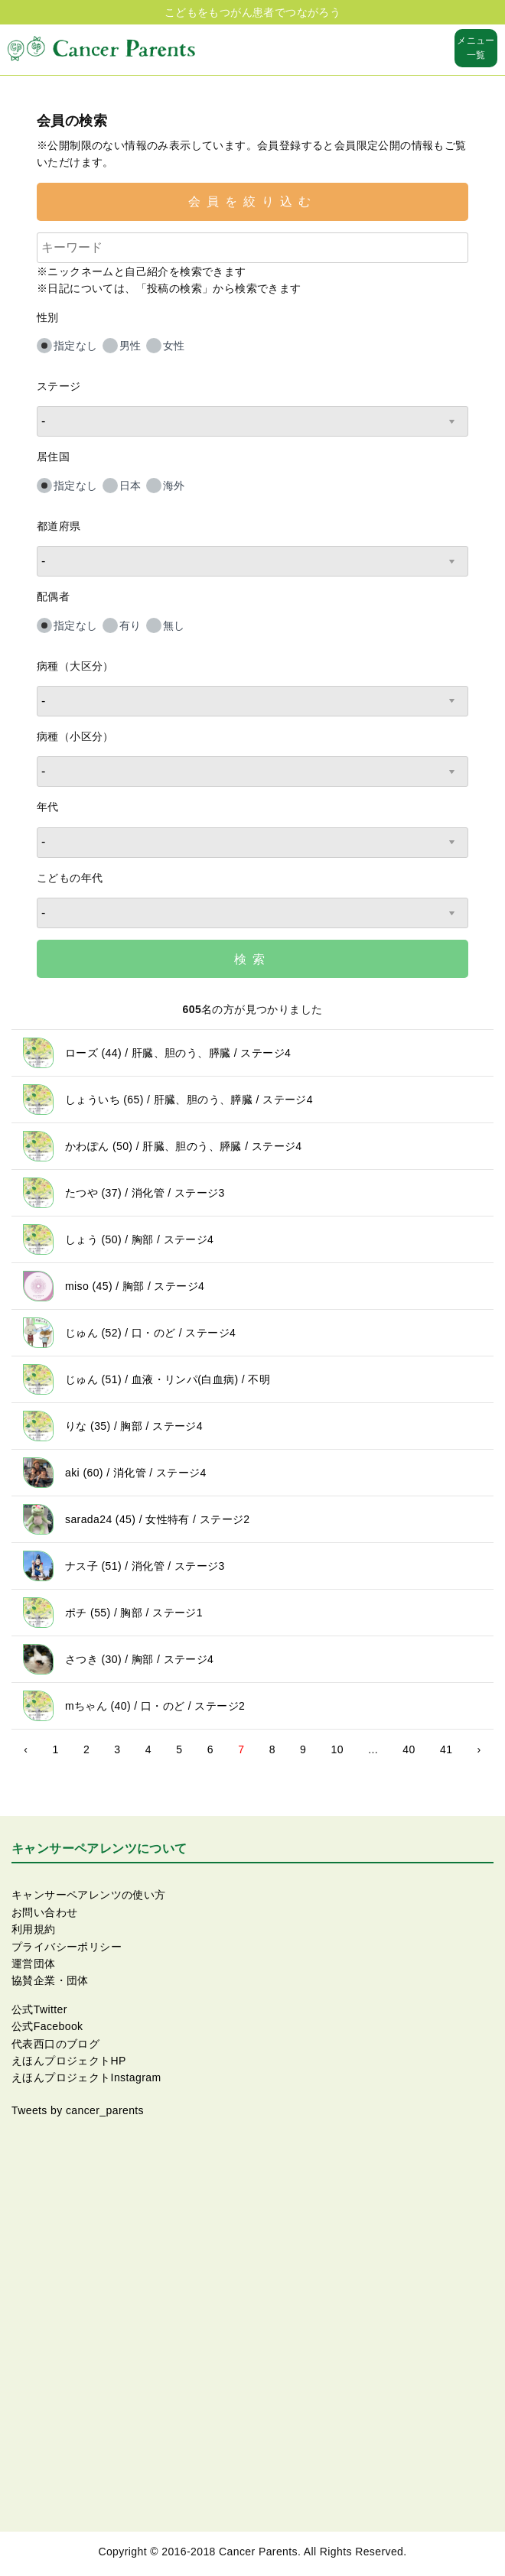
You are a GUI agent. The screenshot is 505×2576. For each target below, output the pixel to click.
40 (408, 1749)
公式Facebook (47, 2026)
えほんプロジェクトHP (68, 2061)
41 (446, 1749)
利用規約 (33, 1929)
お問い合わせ (44, 1912)
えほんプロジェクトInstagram (86, 2077)
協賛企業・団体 (50, 1980)
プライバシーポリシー (66, 1947)
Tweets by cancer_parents (77, 2110)
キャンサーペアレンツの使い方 (88, 1895)
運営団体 (33, 1963)
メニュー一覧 (476, 47)
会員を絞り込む (252, 201)
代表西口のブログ (55, 2044)
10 (337, 1749)
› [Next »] (479, 1749)
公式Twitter (39, 2009)
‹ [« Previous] (26, 1749)
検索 (252, 959)
